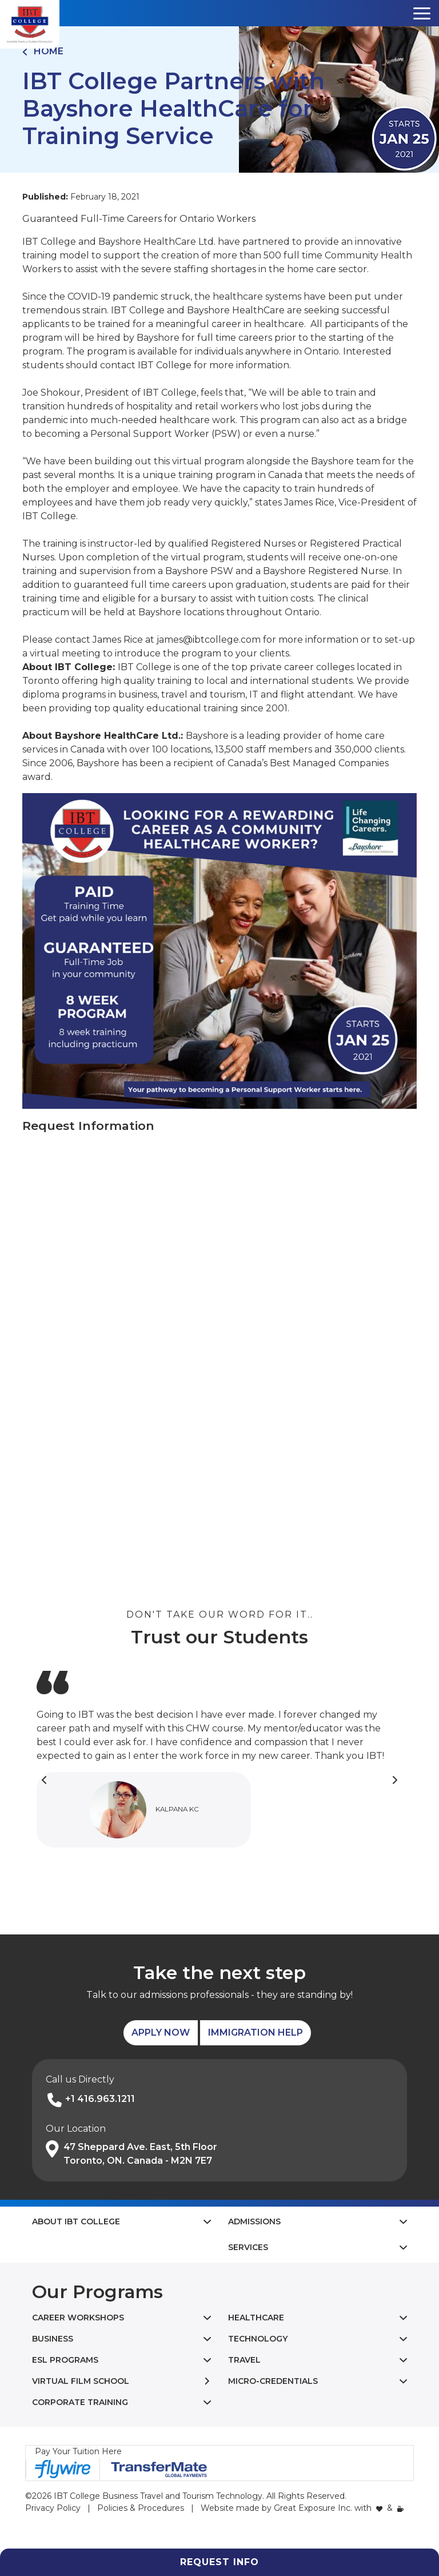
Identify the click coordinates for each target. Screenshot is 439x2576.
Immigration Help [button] (255, 2032)
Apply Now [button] (160, 2032)
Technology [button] (258, 2339)
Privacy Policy (53, 2508)
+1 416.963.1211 (100, 2098)
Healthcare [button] (256, 2317)
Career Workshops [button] (78, 2317)
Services (248, 2247)
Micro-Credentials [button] (273, 2381)
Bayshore (207, 735)
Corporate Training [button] (80, 2402)
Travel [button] (244, 2360)
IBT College (144, 667)
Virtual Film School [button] (80, 2381)
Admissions (254, 2221)
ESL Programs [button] (65, 2360)
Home (42, 51)
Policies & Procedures (140, 2508)
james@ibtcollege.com (209, 639)
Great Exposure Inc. (313, 2508)
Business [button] (52, 2339)
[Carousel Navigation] (219, 1780)
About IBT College (76, 2221)
